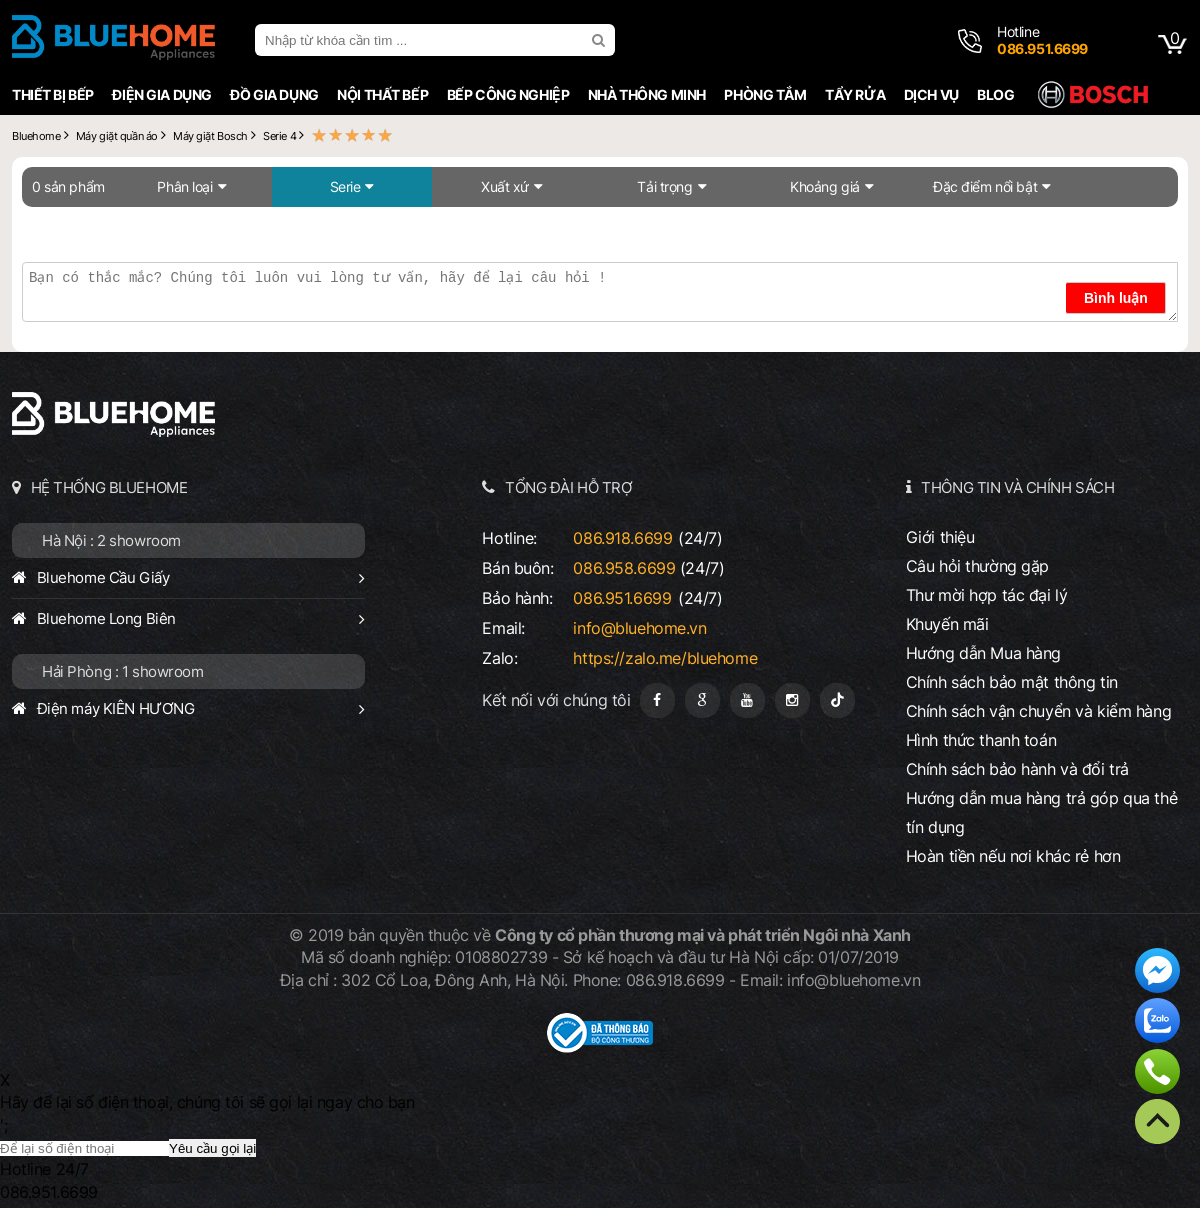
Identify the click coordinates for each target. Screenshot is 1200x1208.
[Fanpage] (657, 700)
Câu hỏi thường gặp (977, 566)
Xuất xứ (505, 186)
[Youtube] (747, 700)
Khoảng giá (825, 186)
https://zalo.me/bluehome (665, 658)
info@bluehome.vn (639, 628)
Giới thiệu (940, 537)
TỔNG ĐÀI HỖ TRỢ (569, 487)
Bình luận (1116, 298)
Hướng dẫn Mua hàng (983, 653)
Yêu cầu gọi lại (212, 1148)
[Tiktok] (837, 700)
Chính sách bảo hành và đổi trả (1017, 769)
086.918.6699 (622, 538)
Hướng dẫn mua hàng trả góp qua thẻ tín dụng (1041, 812)
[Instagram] (792, 700)
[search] (601, 40)
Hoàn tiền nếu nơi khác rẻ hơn (1013, 856)
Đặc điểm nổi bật (985, 186)
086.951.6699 (622, 598)
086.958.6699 (624, 568)
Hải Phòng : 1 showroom (123, 671)
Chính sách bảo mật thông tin (1012, 682)
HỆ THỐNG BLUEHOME (109, 487)
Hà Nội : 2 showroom (111, 540)
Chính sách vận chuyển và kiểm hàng (1038, 711)
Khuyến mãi (947, 624)
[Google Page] (702, 700)
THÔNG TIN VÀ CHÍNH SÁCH (1017, 487)
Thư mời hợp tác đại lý (987, 595)
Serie (345, 186)
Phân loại (184, 186)
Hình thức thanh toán (981, 740)
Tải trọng (664, 186)
